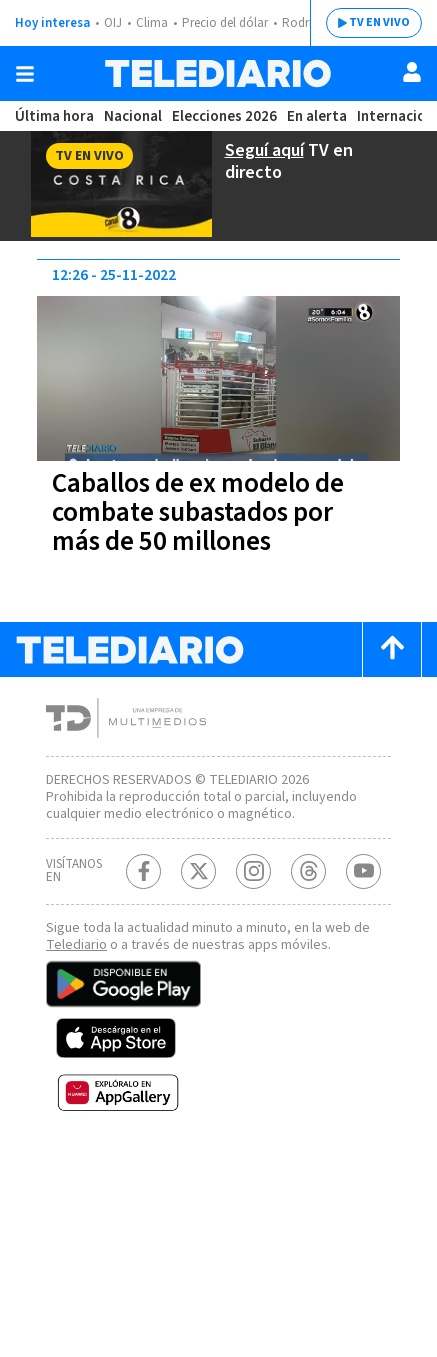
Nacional (131, 116)
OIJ (113, 23)
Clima (153, 23)
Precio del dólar (230, 23)
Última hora (53, 116)
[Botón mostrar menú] (25, 74)
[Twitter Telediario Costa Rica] (198, 885)
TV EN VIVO (364, 23)
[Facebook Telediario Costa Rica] (143, 885)
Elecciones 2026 (225, 116)
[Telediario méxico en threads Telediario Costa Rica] (308, 885)
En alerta (320, 116)
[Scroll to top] (392, 646)
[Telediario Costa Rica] (218, 73)
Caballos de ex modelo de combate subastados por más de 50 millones (208, 510)
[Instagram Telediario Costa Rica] (253, 885)
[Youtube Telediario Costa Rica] (363, 885)
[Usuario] (412, 72)
